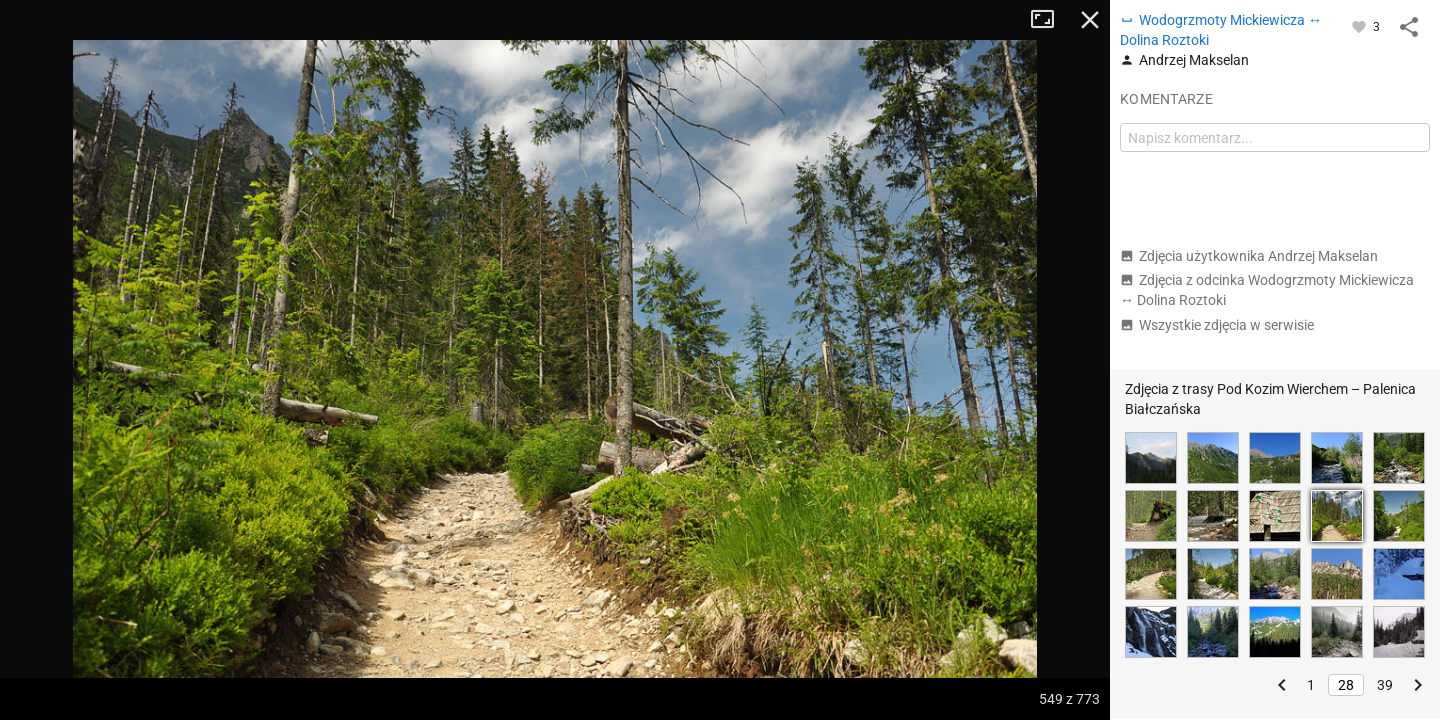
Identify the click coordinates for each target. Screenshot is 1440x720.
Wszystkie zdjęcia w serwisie (1217, 325)
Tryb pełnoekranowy (1050, 20)
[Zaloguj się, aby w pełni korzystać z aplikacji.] (1360, 26)
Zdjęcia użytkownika (1249, 256)
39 (1385, 685)
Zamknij (1090, 20)
